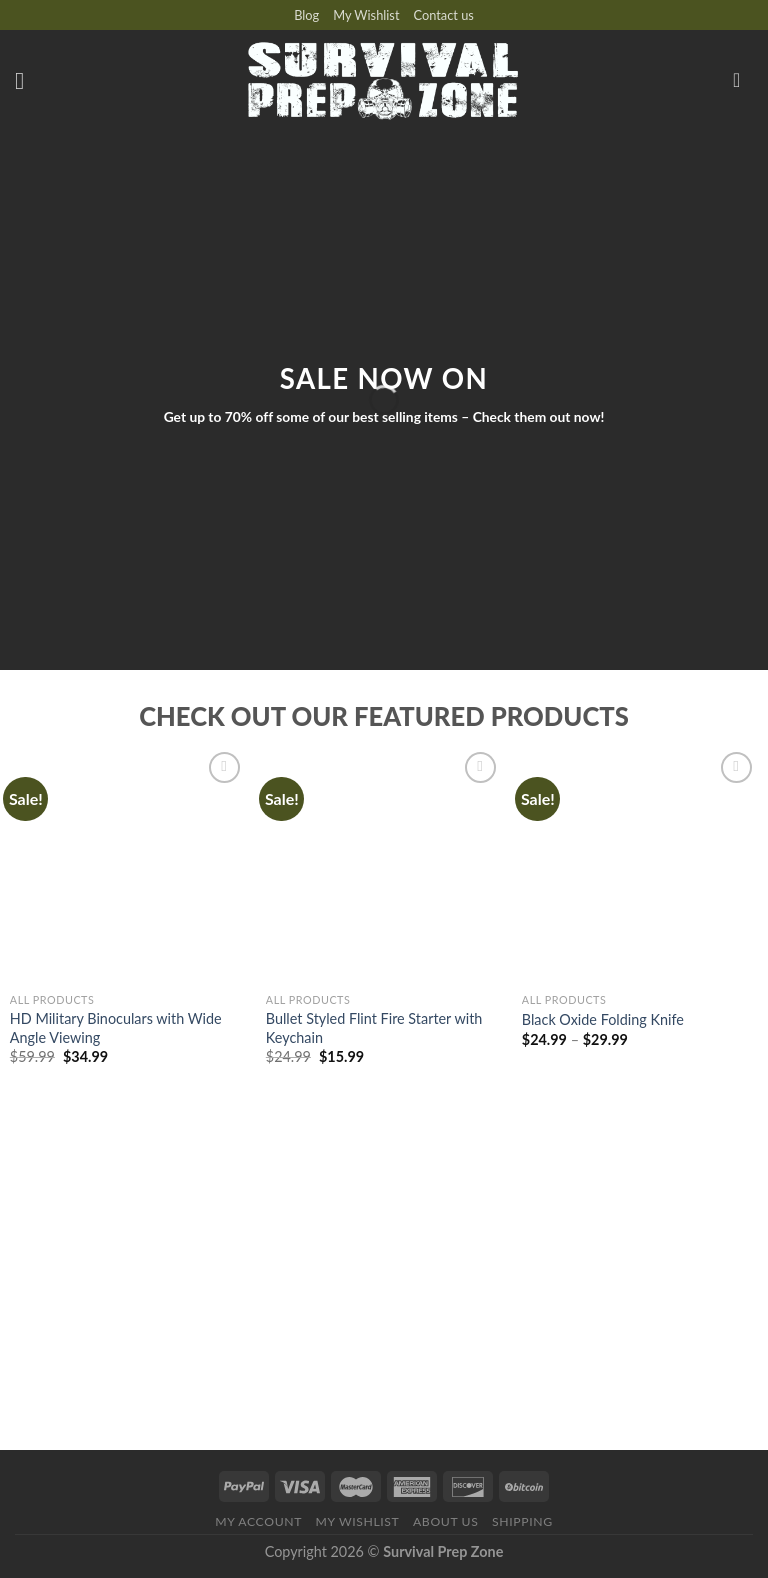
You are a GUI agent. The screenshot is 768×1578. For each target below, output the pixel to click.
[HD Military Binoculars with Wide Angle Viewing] (128, 865)
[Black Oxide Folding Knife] (640, 865)
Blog (306, 15)
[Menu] (27, 80)
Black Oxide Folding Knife (603, 1019)
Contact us (444, 15)
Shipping (522, 1521)
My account (258, 1521)
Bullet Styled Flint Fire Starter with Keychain (374, 1028)
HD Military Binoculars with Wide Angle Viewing (116, 1028)
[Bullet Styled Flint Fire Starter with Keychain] (384, 865)
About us (446, 1521)
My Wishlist (366, 15)
